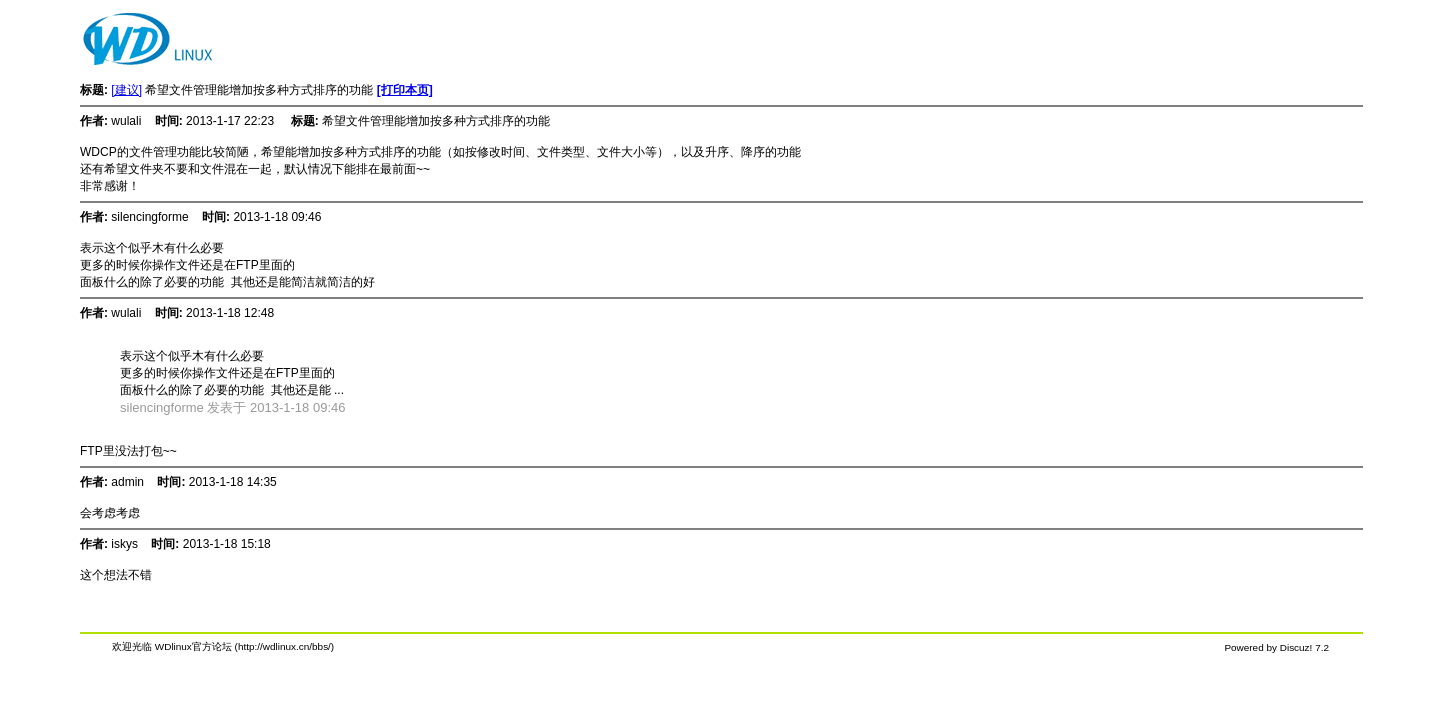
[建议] (126, 90)
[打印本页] (405, 90)
